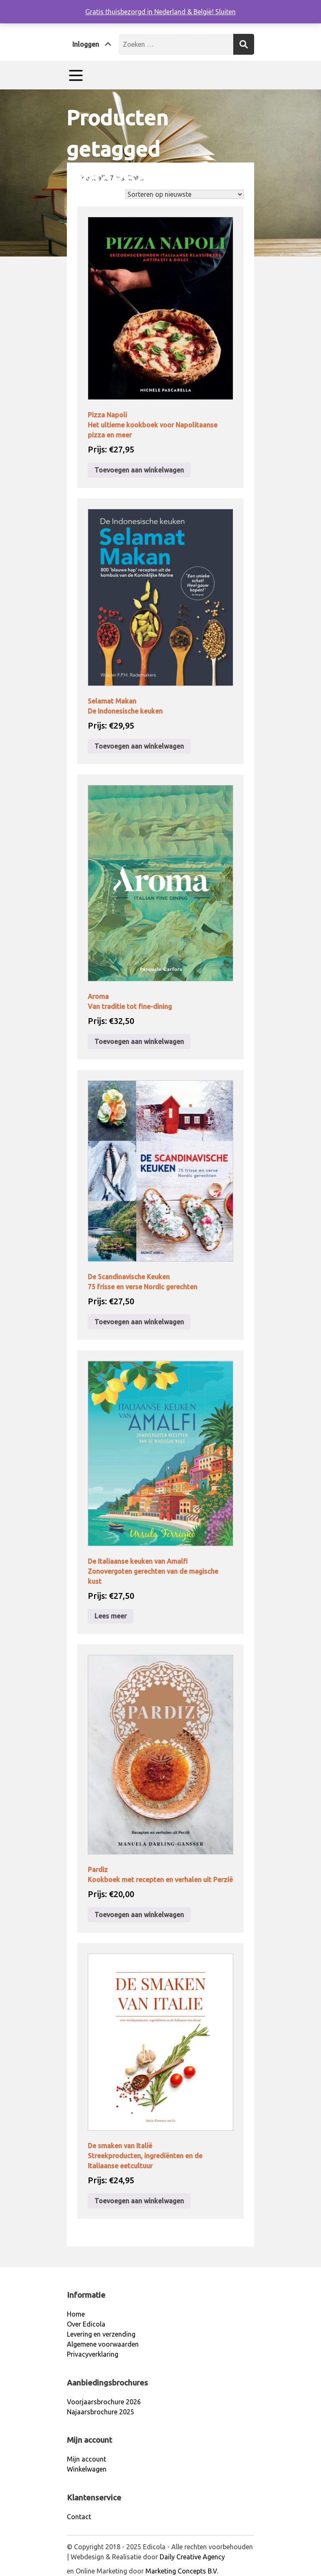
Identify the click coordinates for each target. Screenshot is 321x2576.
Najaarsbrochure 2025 (100, 2412)
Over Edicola (86, 2324)
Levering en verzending (101, 2334)
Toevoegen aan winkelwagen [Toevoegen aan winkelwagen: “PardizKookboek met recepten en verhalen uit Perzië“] (139, 1914)
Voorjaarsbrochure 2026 (104, 2402)
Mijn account (86, 2459)
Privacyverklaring (92, 2354)
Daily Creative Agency (192, 2557)
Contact (79, 2516)
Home (74, 200)
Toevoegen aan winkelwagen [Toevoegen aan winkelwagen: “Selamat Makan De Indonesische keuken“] (139, 746)
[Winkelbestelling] (184, 194)
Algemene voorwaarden (103, 2344)
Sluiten (225, 11)
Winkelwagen (87, 2469)
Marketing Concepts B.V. (181, 2571)
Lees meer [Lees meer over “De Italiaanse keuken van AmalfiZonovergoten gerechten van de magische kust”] (110, 1616)
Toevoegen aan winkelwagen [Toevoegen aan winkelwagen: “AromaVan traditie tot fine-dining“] (139, 1041)
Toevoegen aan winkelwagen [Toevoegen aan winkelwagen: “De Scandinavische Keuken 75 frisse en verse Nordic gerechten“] (139, 1322)
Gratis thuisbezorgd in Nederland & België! (150, 11)
